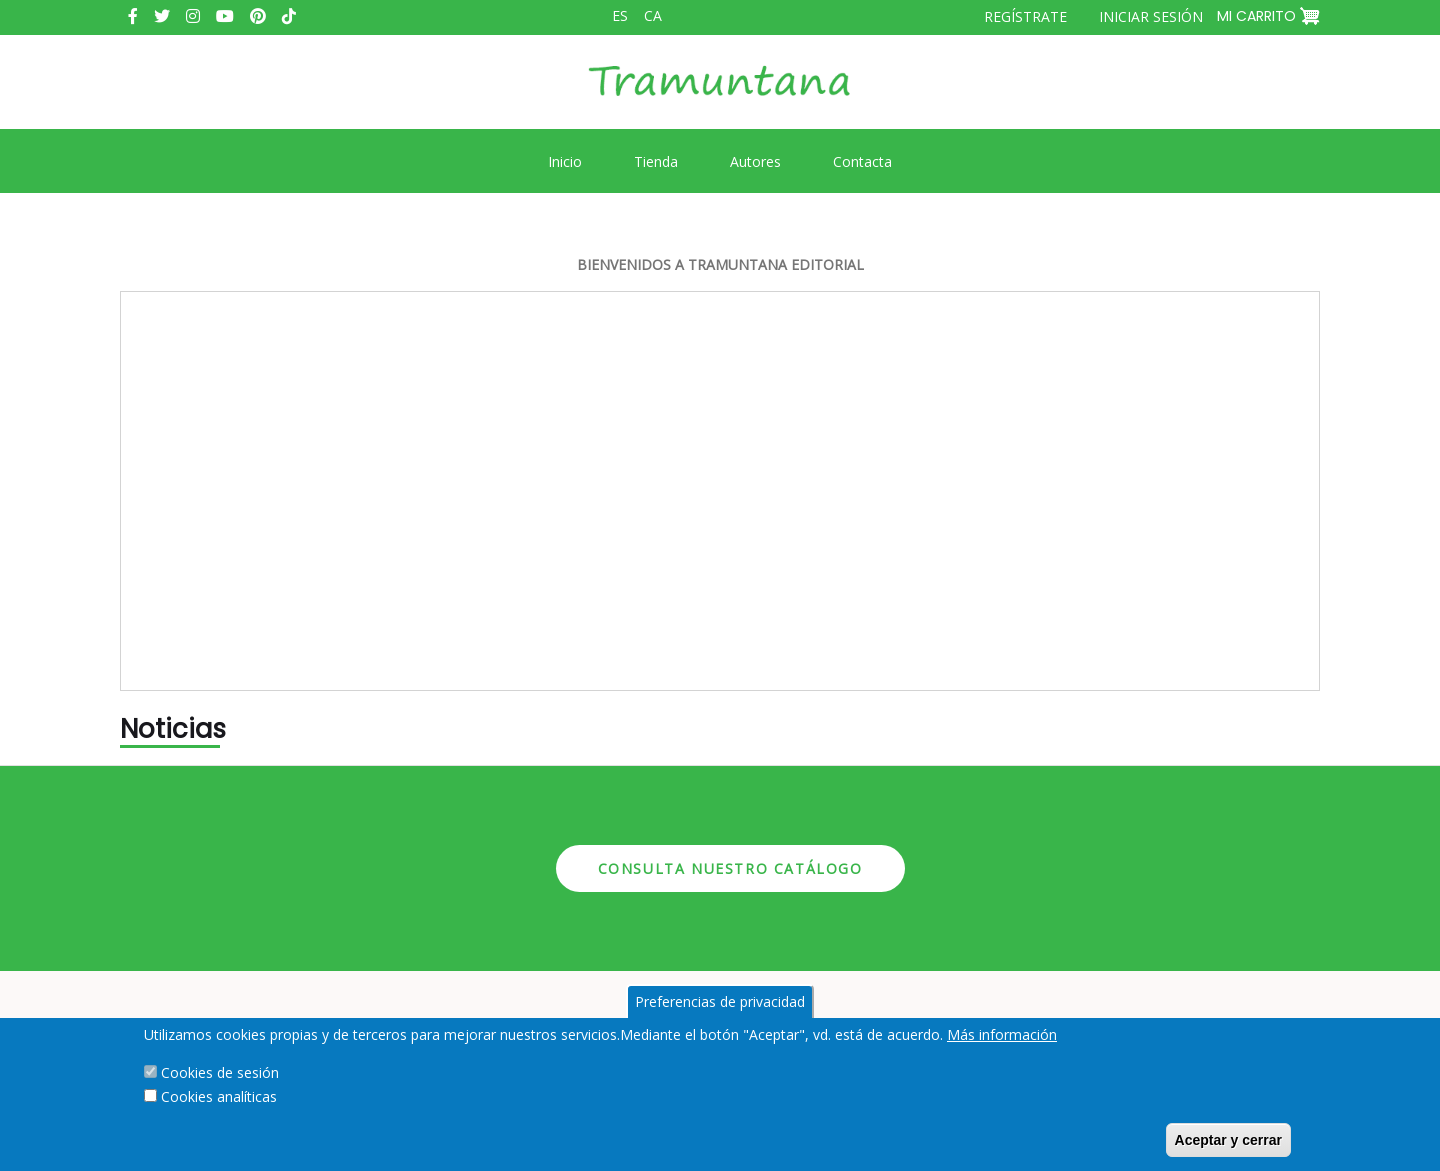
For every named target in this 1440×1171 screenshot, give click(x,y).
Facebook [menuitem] (133, 16)
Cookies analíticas (219, 1096)
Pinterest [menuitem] (258, 16)
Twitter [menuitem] (162, 16)
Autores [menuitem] (755, 161)
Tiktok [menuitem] (289, 16)
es (620, 15)
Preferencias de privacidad (720, 1001)
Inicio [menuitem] (565, 161)
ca (653, 15)
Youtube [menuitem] (225, 16)
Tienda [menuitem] (656, 161)
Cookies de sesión (220, 1072)
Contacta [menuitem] (862, 161)
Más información (1002, 1034)
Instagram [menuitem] (193, 16)
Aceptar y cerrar (1228, 1140)
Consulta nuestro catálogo (730, 868)
